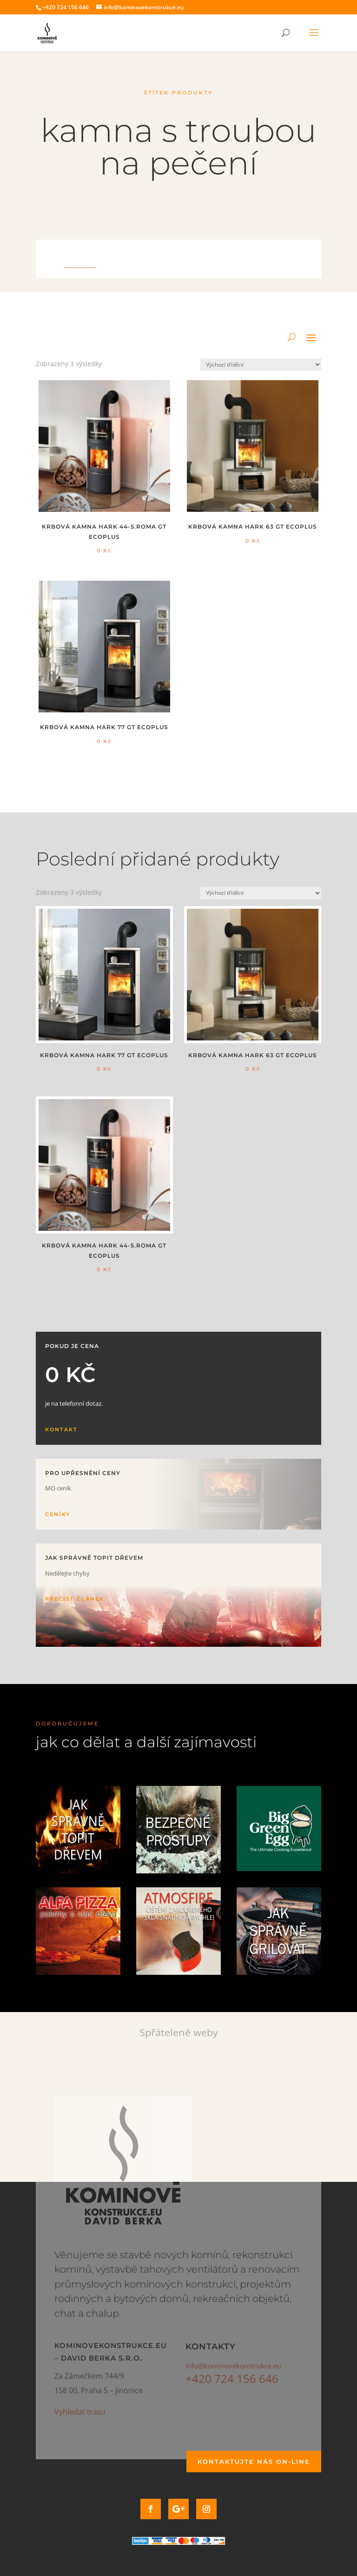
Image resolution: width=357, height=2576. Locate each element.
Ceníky (57, 1514)
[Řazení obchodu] (260, 364)
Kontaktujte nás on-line (254, 2461)
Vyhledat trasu (80, 2412)
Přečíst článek (74, 1599)
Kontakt (61, 1429)
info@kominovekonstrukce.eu (233, 2365)
